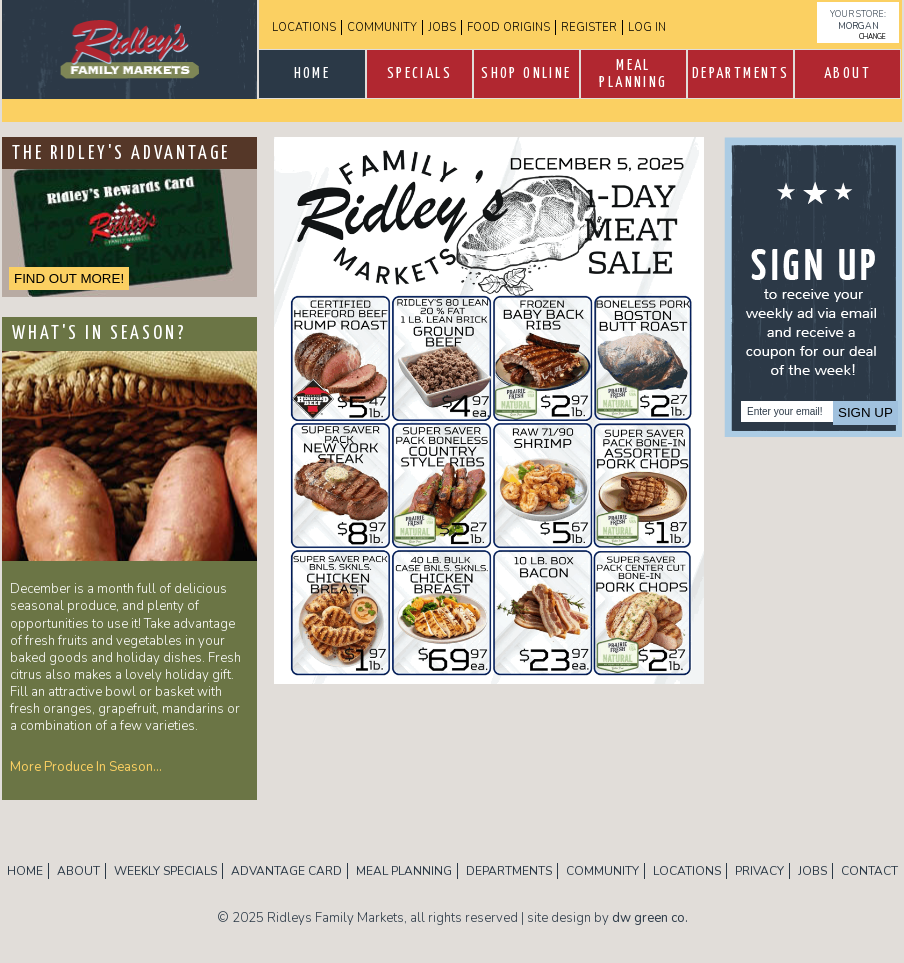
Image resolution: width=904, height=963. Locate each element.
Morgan (858, 26)
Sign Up (865, 412)
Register (589, 27)
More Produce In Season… (86, 767)
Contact (869, 871)
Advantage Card (286, 871)
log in (647, 27)
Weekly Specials (165, 871)
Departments (740, 73)
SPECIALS (419, 73)
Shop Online (526, 73)
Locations (304, 27)
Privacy (759, 871)
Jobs (442, 27)
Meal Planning (633, 74)
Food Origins (508, 27)
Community (382, 27)
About (847, 73)
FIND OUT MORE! (69, 278)
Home (312, 73)
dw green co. (650, 918)
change (872, 36)
